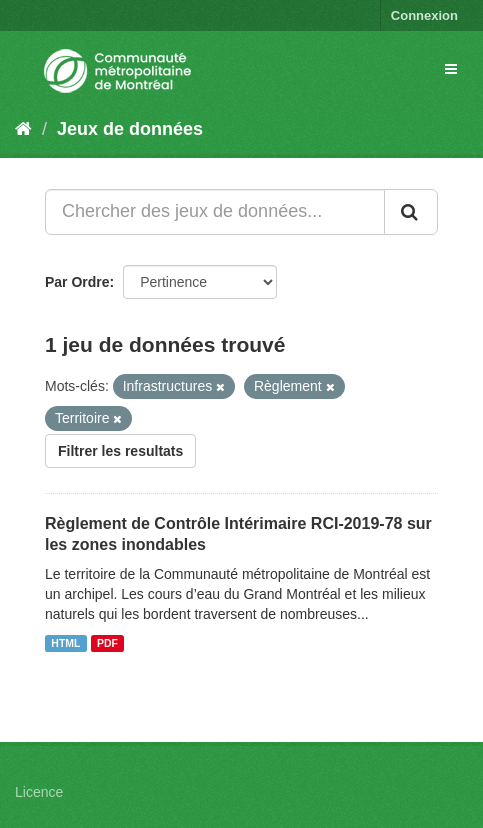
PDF (107, 643)
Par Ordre (77, 282)
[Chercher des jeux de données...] (215, 212)
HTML (65, 643)
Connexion (424, 15)
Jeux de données (130, 129)
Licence (39, 792)
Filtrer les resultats (120, 451)
